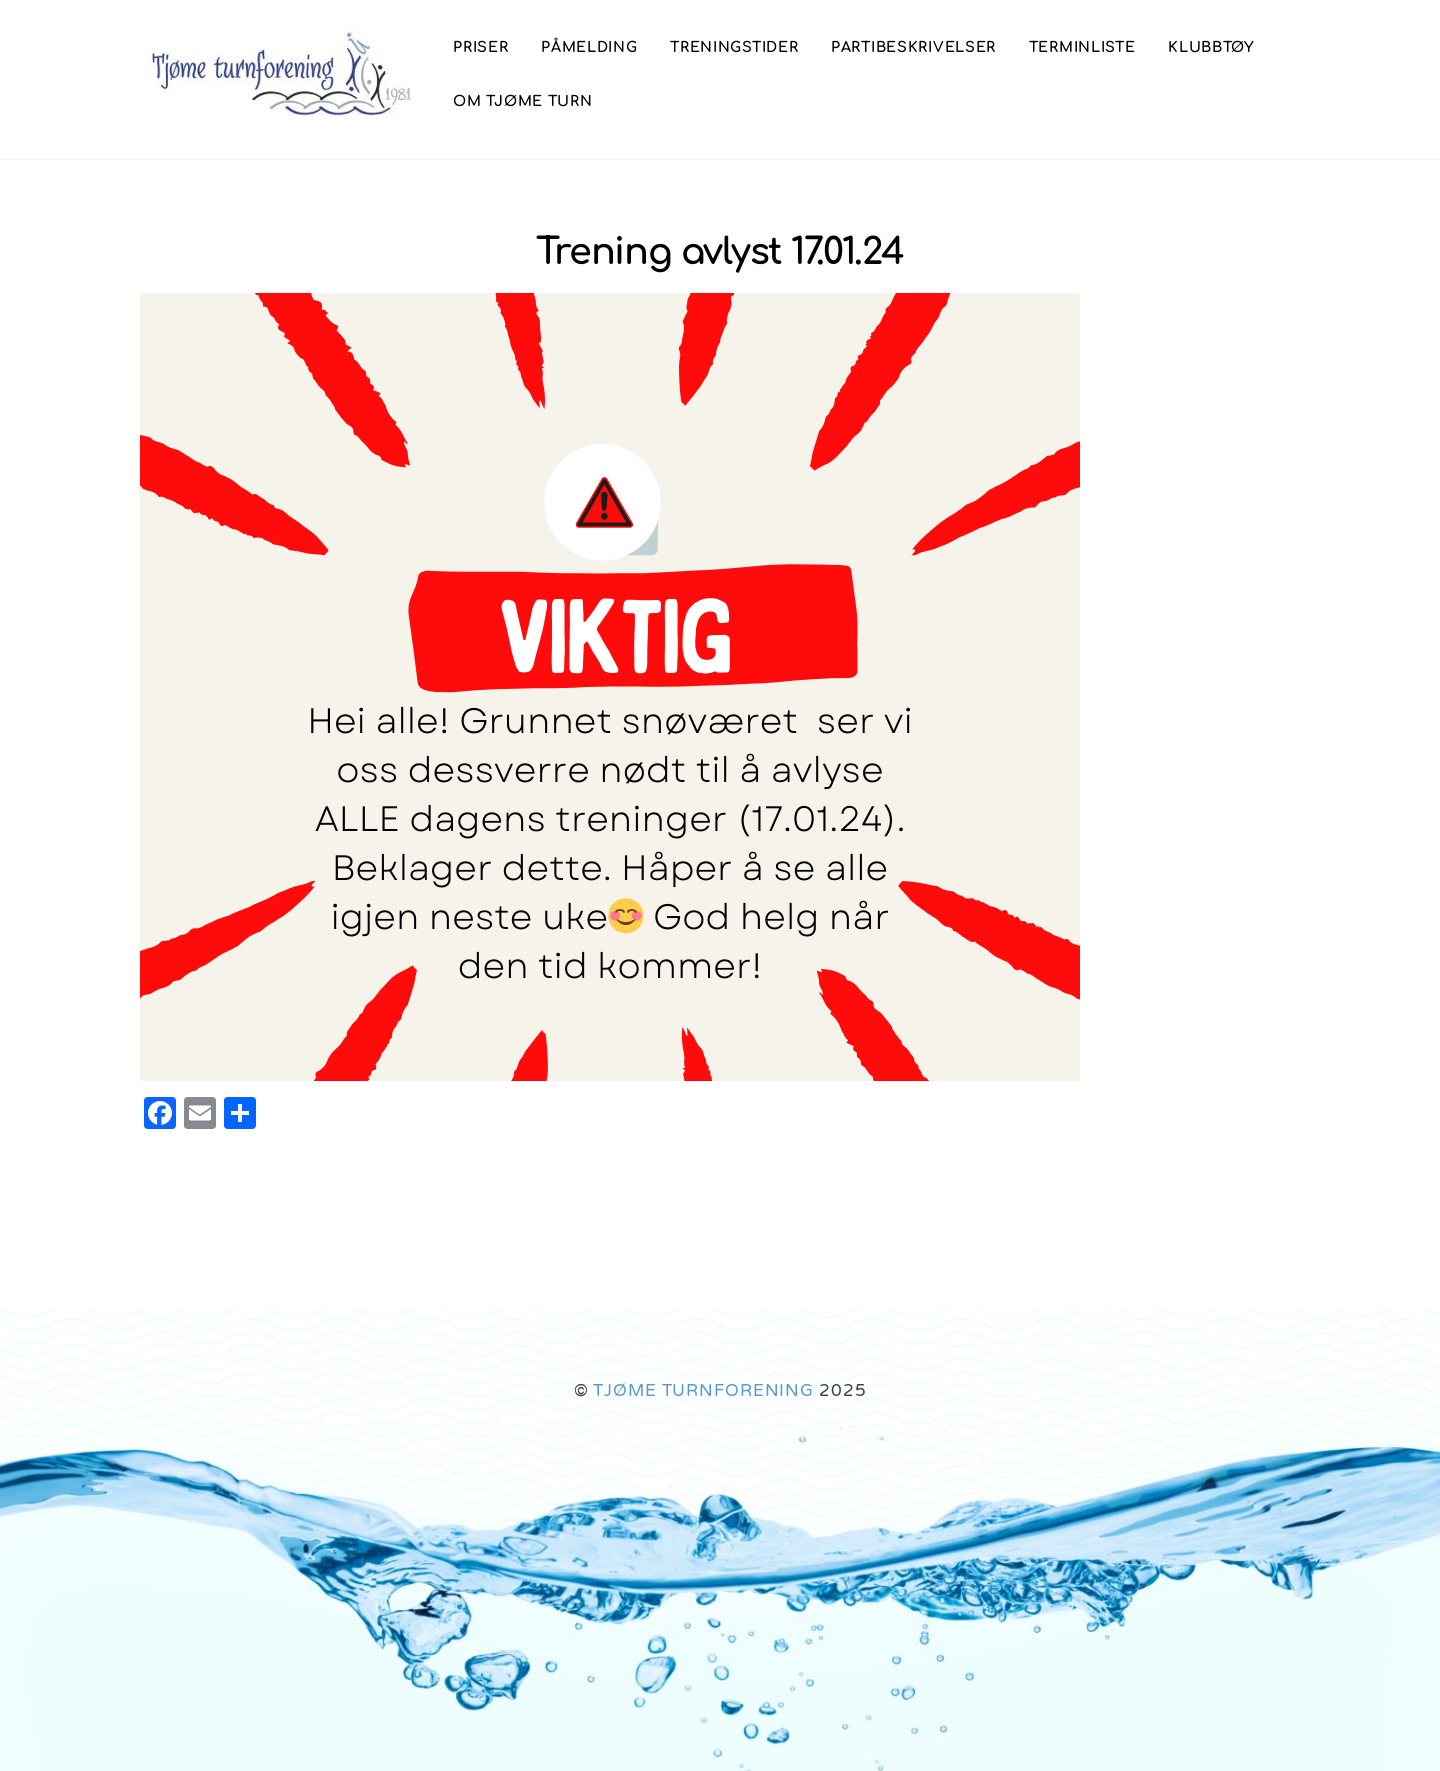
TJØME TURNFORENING (703, 1390)
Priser (480, 47)
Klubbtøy (1211, 47)
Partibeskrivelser (913, 47)
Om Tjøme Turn (522, 101)
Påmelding (589, 47)
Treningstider (734, 47)
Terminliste (1082, 47)
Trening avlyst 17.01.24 (719, 252)
